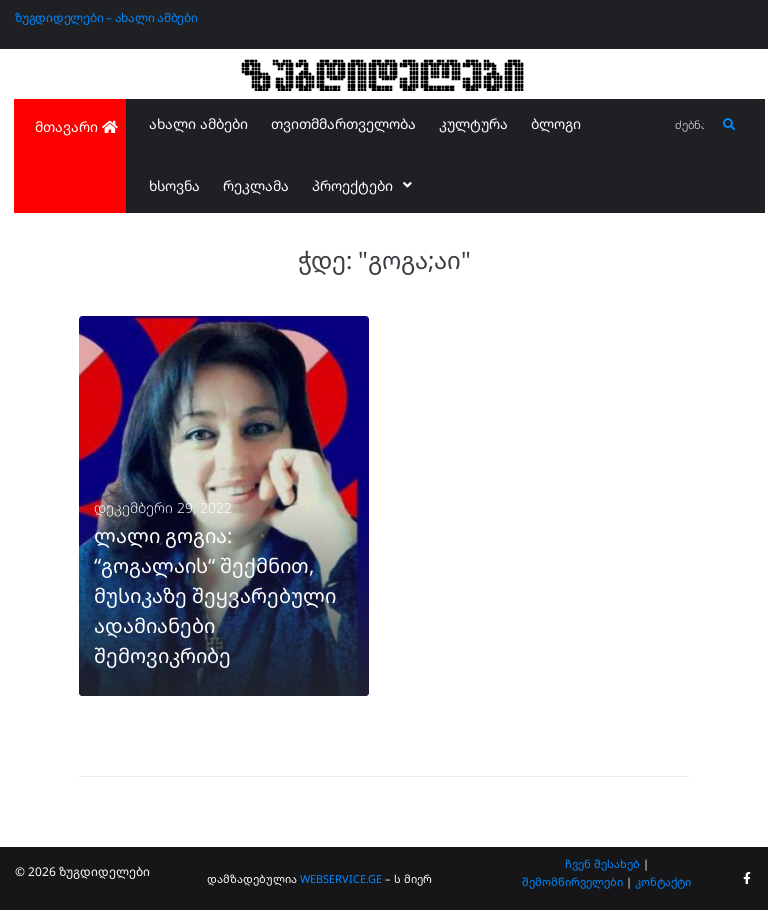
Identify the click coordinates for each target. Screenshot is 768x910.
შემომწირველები (572, 881)
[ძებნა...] (690, 125)
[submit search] (729, 125)
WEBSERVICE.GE (341, 878)
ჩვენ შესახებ (602, 863)
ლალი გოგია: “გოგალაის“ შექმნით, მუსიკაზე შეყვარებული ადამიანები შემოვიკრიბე (215, 595)
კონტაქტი (663, 881)
